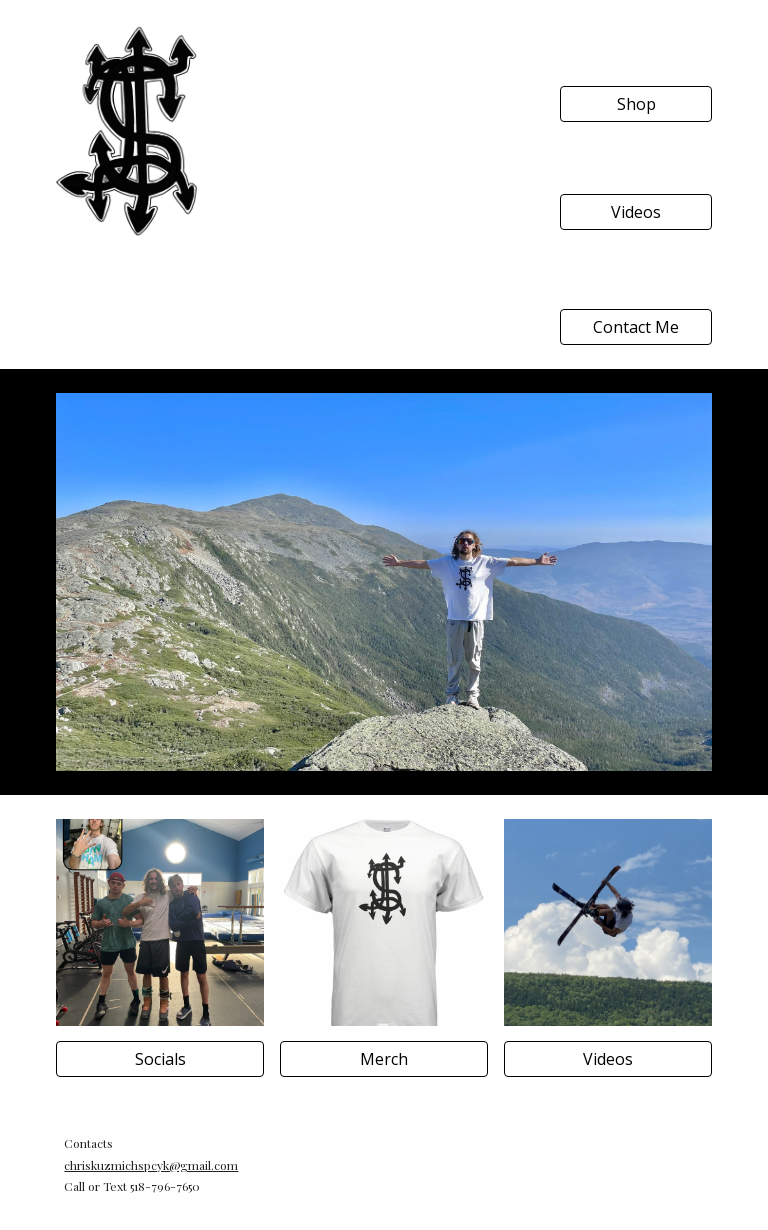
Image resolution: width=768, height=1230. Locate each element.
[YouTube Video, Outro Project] (383, 132)
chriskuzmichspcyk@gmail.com (151, 1165)
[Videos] (635, 212)
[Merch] (383, 1059)
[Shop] (635, 104)
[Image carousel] (383, 582)
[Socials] (159, 1059)
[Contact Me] (635, 327)
